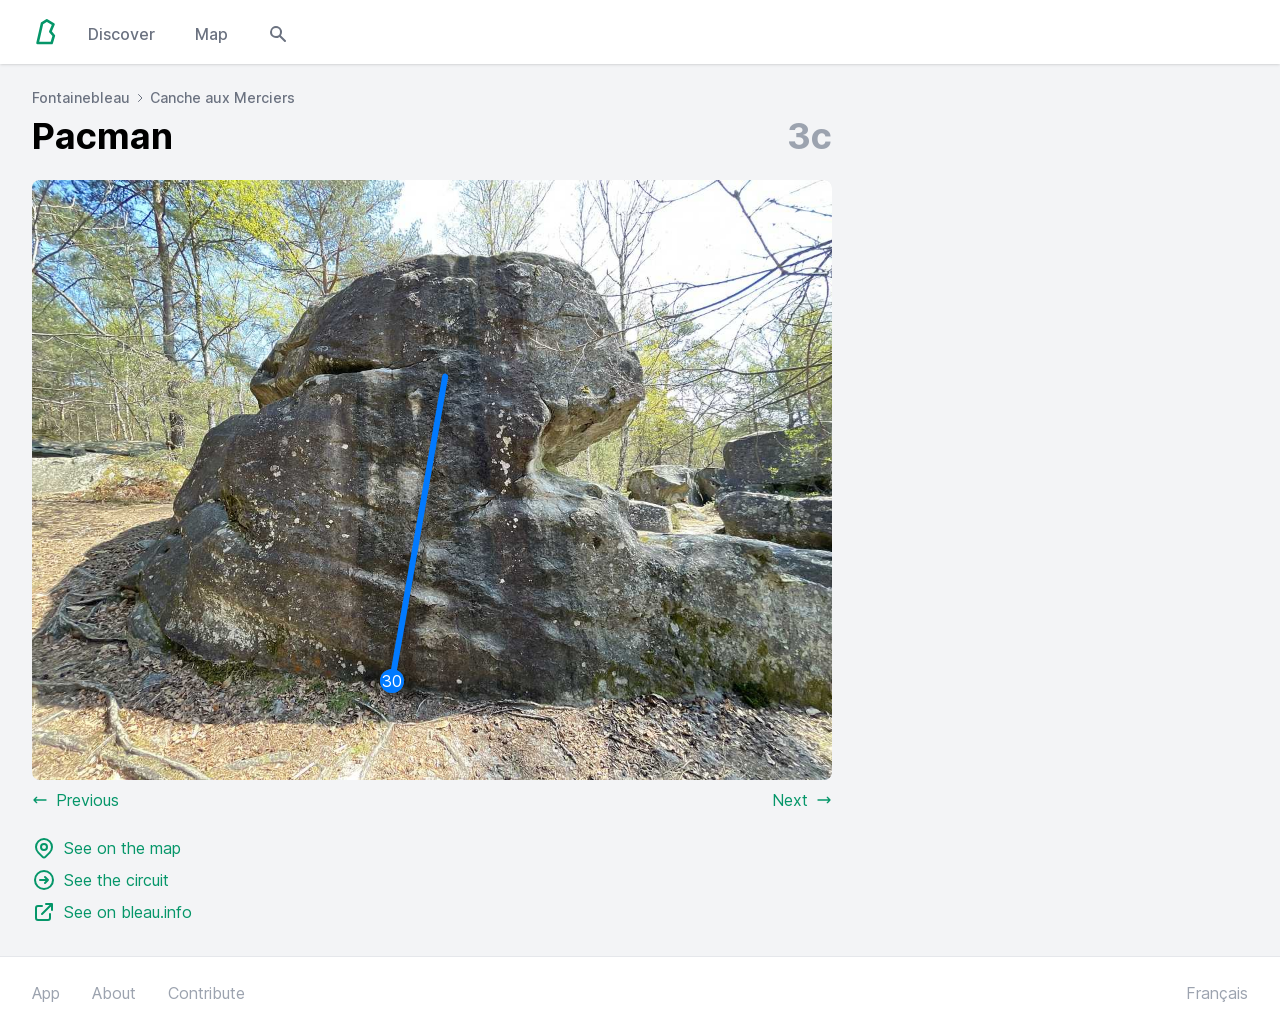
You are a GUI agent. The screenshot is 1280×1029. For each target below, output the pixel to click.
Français (1217, 993)
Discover (121, 34)
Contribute (206, 993)
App (46, 993)
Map (211, 34)
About (114, 993)
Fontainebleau (81, 97)
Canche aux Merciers (222, 97)
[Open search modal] (278, 32)
